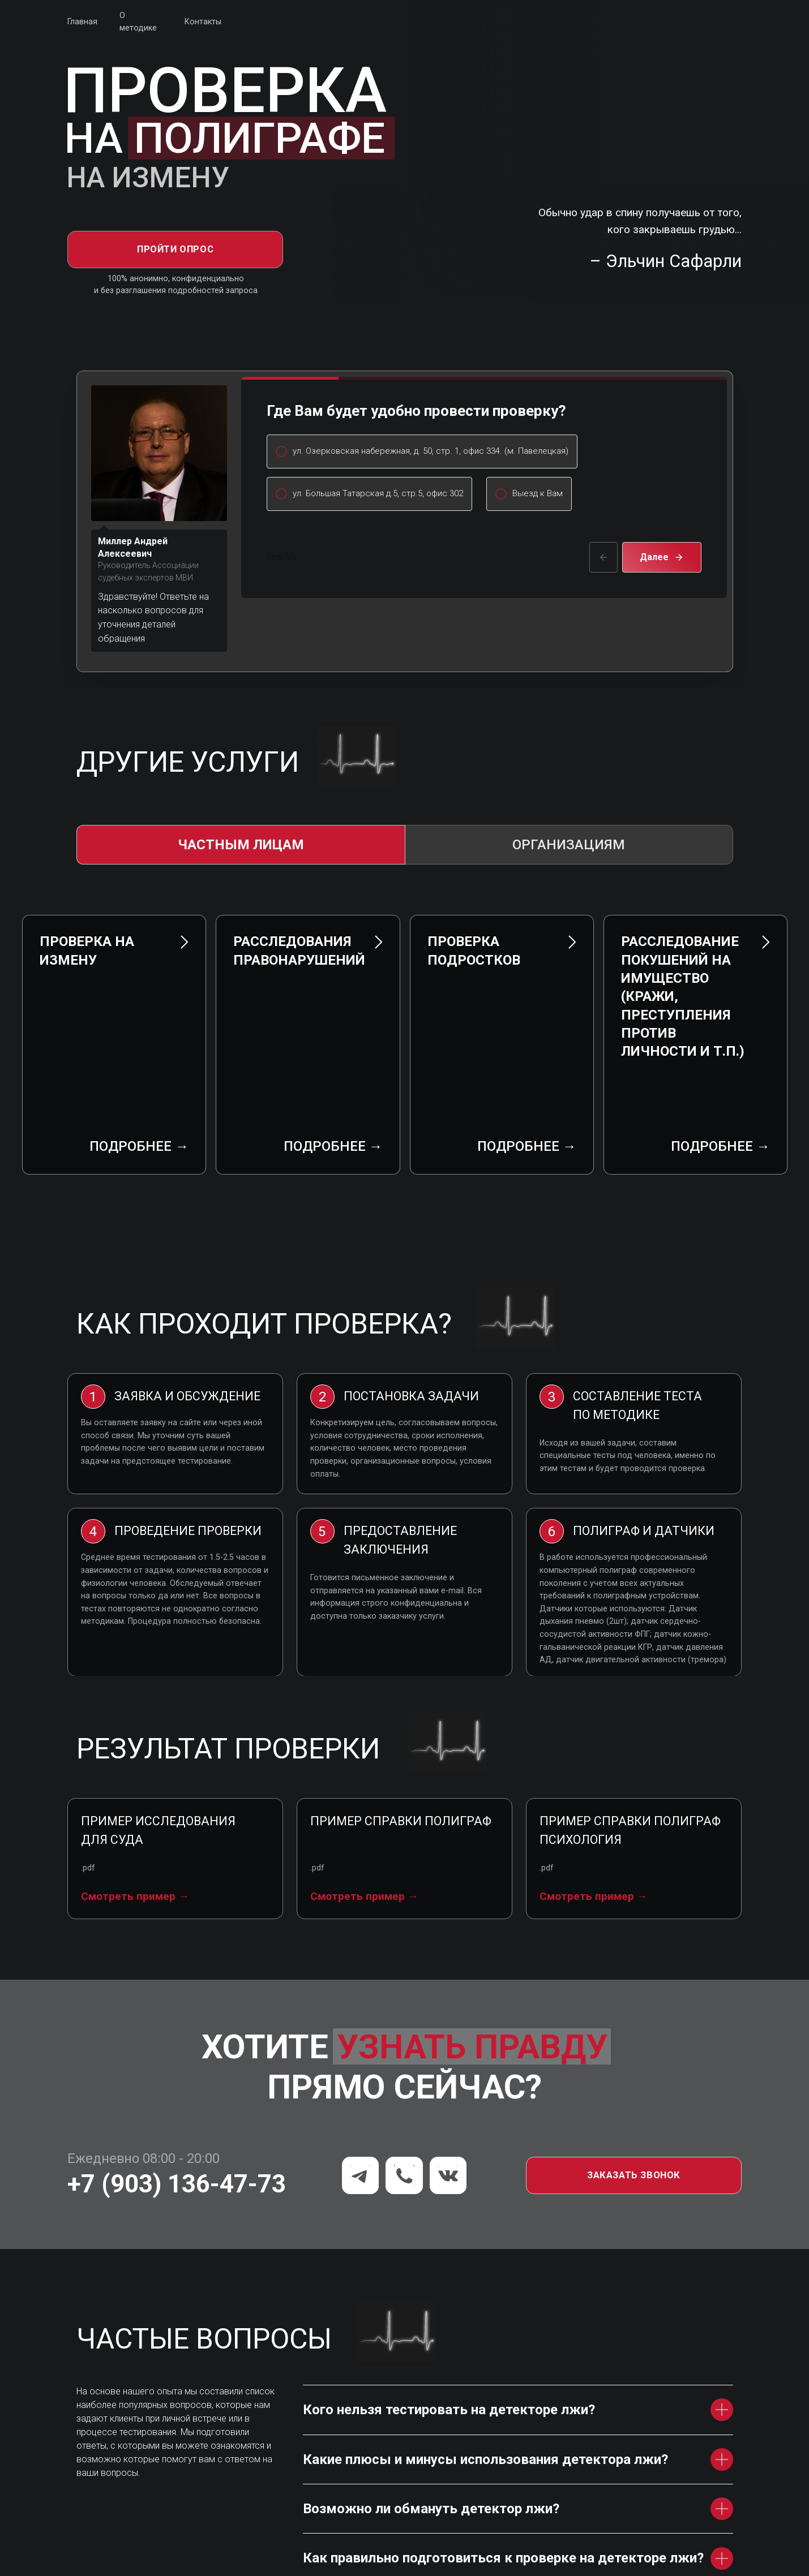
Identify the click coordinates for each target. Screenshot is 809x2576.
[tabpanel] (404, 1037)
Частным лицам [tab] (241, 845)
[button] (634, 2117)
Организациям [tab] (568, 845)
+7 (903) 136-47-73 (176, 2125)
